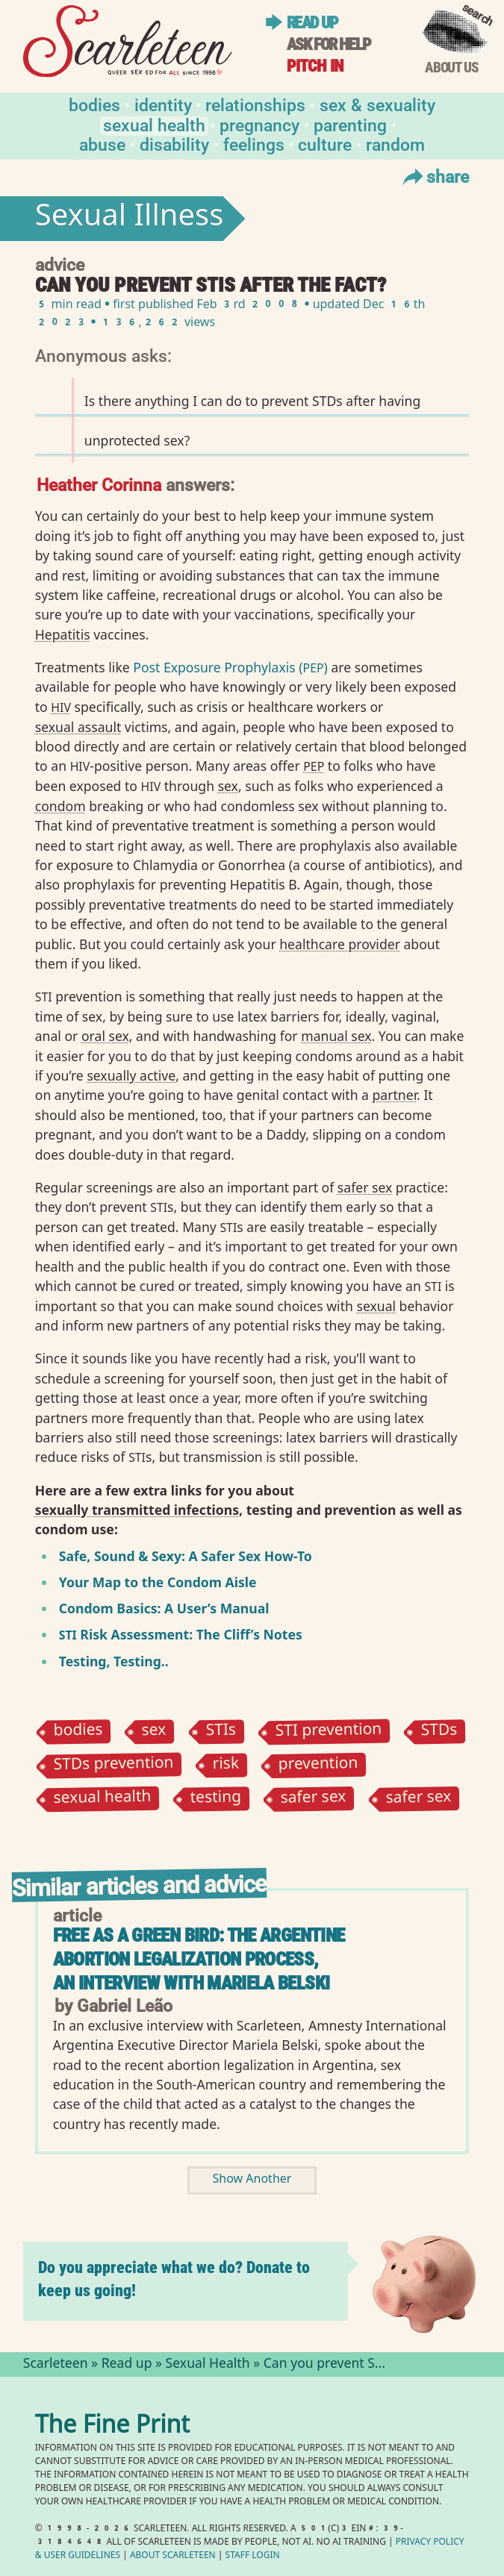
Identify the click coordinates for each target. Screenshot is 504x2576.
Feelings (253, 144)
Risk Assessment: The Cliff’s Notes (180, 1634)
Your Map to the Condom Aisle (158, 1582)
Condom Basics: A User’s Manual (164, 1608)
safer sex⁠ (364, 1187)
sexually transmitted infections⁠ (137, 1510)
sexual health (102, 1798)
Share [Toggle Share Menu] (434, 176)
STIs (220, 1731)
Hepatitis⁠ (62, 634)
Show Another (252, 2180)
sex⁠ (228, 786)
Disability (174, 144)
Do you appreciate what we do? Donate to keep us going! (174, 2279)
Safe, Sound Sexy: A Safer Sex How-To (185, 1556)
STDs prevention (113, 1765)
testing (216, 1798)
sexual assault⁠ (78, 727)
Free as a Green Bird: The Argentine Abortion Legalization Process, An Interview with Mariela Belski (199, 1959)
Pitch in (315, 66)
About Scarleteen (173, 2556)
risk (226, 1765)
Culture (325, 144)
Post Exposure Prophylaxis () (230, 667)
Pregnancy (259, 124)
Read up (312, 22)
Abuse (102, 144)
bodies (77, 1731)
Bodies (94, 104)
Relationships (255, 104)
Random (395, 144)
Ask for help (329, 44)
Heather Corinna (99, 484)
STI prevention (328, 1731)
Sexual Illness (129, 218)
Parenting (350, 124)
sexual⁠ (376, 1306)
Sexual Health (154, 124)
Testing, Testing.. (114, 1661)
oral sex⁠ (105, 1036)
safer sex (313, 1798)
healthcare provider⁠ (339, 944)
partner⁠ (395, 1095)
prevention (318, 1765)
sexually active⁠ (131, 1075)
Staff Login (252, 2556)
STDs (439, 1731)
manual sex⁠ (336, 1036)
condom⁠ (60, 806)
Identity (163, 104)
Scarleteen (55, 2365)
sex (154, 1731)
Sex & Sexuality (377, 104)
